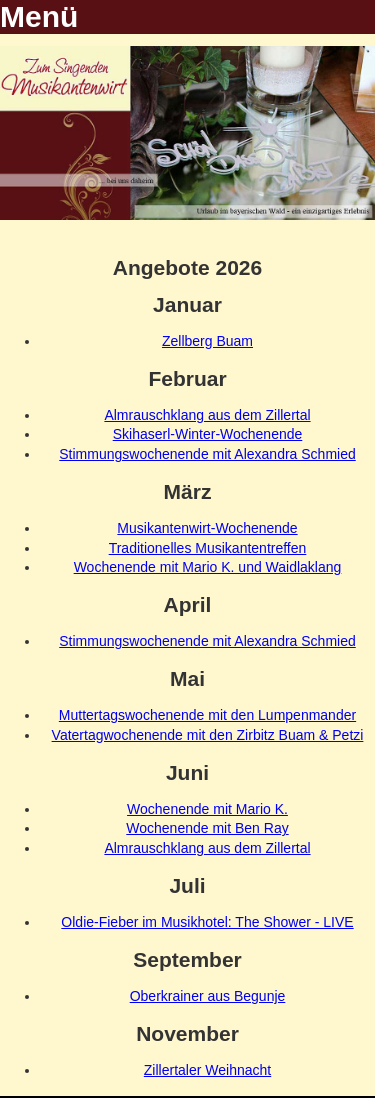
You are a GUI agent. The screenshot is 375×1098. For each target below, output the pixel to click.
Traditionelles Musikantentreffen (208, 548)
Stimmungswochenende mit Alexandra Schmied (207, 454)
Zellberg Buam (207, 341)
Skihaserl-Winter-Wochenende (208, 434)
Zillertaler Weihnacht (207, 1070)
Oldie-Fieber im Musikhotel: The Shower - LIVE (207, 922)
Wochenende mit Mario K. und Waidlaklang (208, 567)
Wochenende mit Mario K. (207, 809)
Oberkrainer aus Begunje (208, 996)
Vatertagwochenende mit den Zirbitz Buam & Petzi (208, 735)
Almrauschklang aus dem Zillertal (207, 415)
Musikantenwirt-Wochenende (207, 528)
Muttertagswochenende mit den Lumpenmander (207, 715)
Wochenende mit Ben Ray (207, 828)
